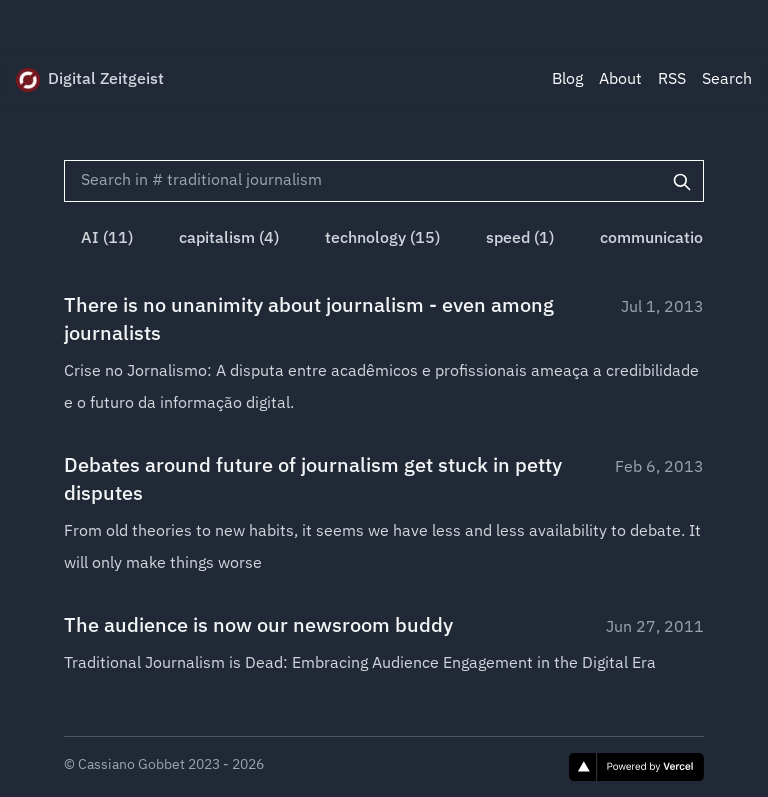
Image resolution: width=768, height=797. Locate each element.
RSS (672, 80)
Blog (567, 80)
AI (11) (107, 239)
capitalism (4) (229, 239)
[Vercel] (636, 767)
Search (727, 80)
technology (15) (382, 239)
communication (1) (668, 239)
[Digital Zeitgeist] (28, 80)
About (620, 80)
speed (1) (520, 239)
